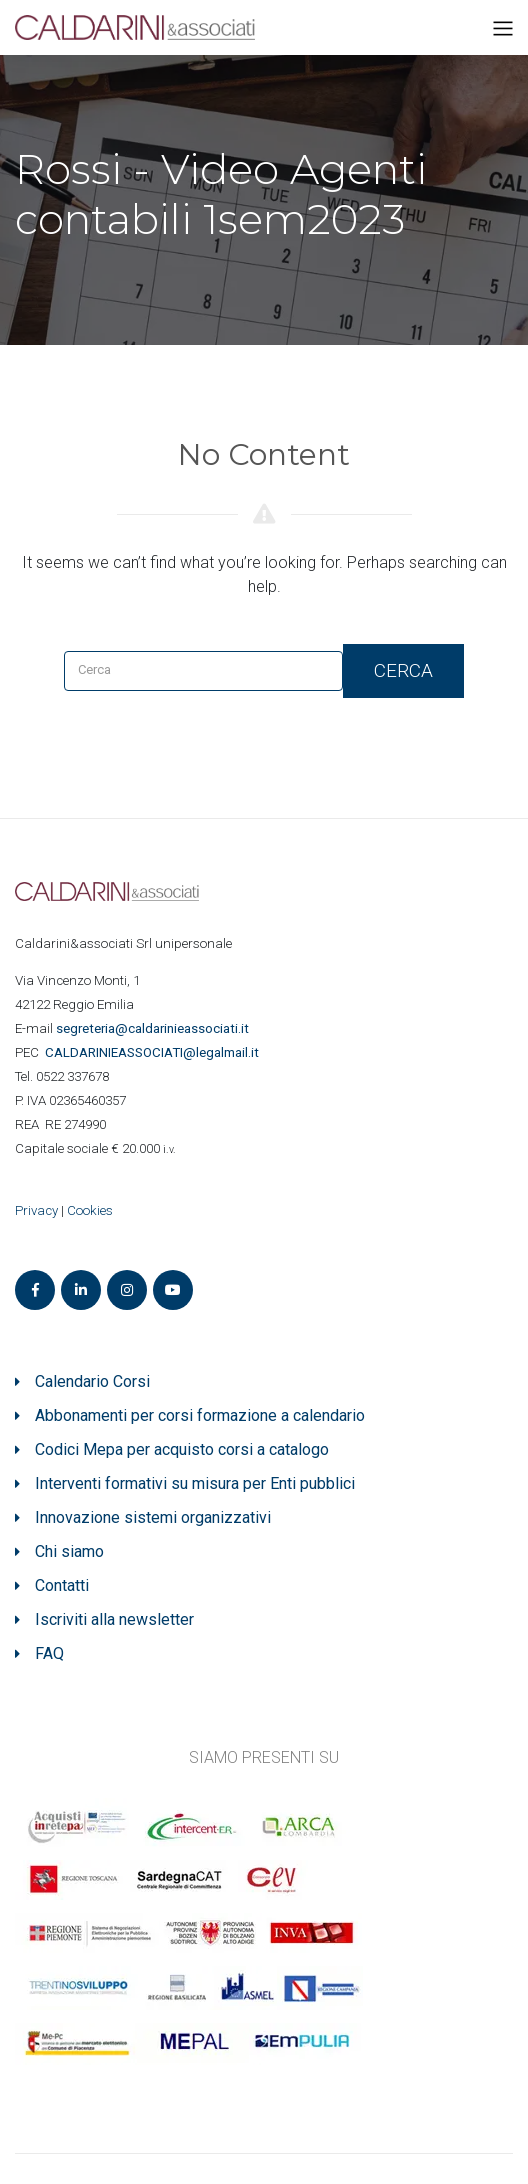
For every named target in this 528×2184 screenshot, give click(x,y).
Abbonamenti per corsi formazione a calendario (200, 1415)
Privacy (36, 1210)
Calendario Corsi (92, 1381)
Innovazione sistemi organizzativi (153, 1517)
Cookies (90, 1210)
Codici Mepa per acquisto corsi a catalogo (182, 1449)
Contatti (62, 1585)
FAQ (49, 1653)
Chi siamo (69, 1551)
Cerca (403, 670)
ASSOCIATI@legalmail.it (155, 1052)
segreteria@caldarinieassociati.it (154, 1028)
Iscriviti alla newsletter (114, 1619)
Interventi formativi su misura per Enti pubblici (195, 1483)
